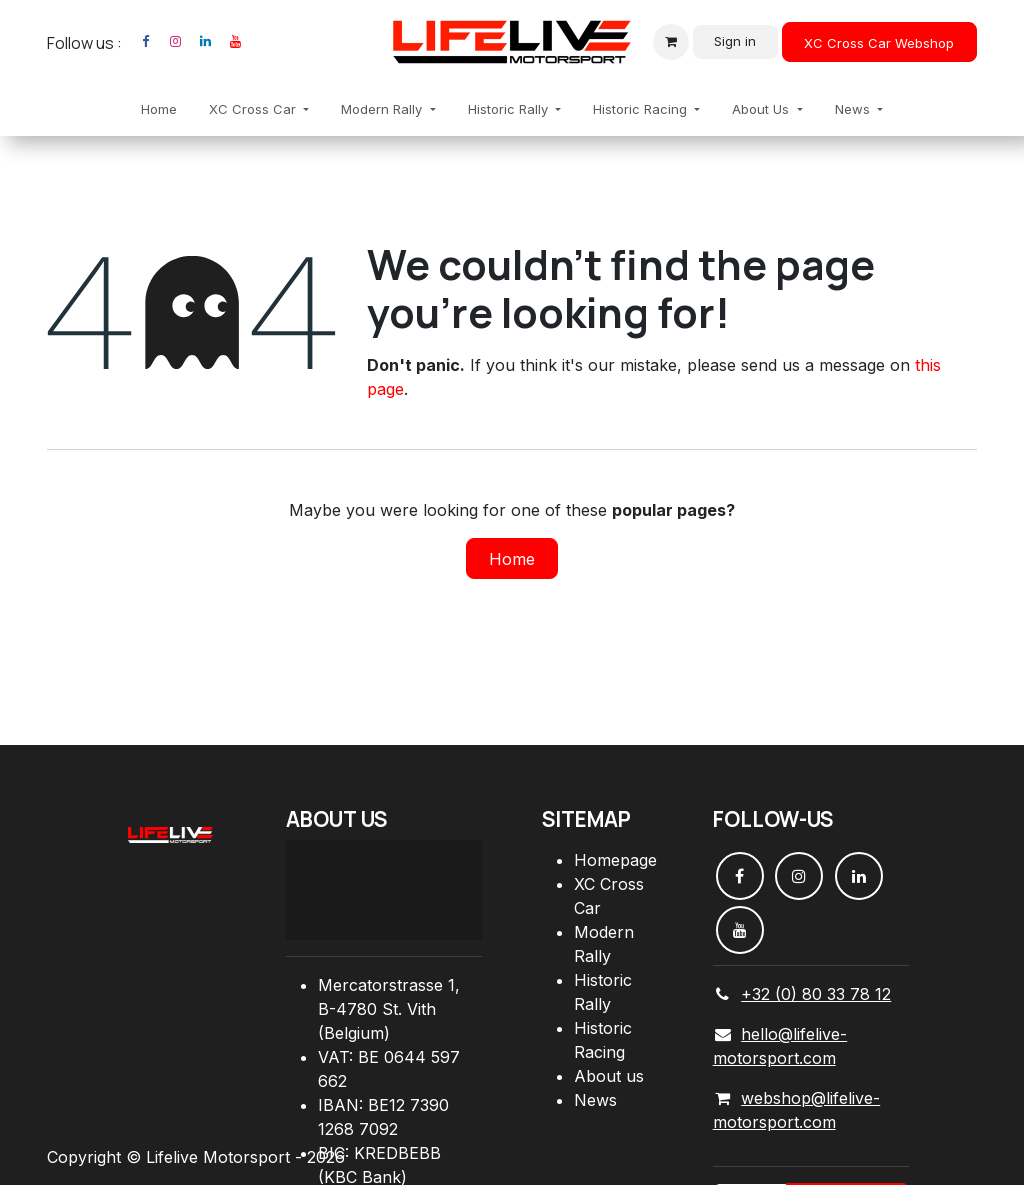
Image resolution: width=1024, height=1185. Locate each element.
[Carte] (384, 890)
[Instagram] (175, 42)
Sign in (735, 41)
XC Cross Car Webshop (879, 43)
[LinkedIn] (205, 42)
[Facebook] (145, 42)
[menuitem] (159, 110)
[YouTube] (235, 42)
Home (512, 559)
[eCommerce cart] (671, 42)
